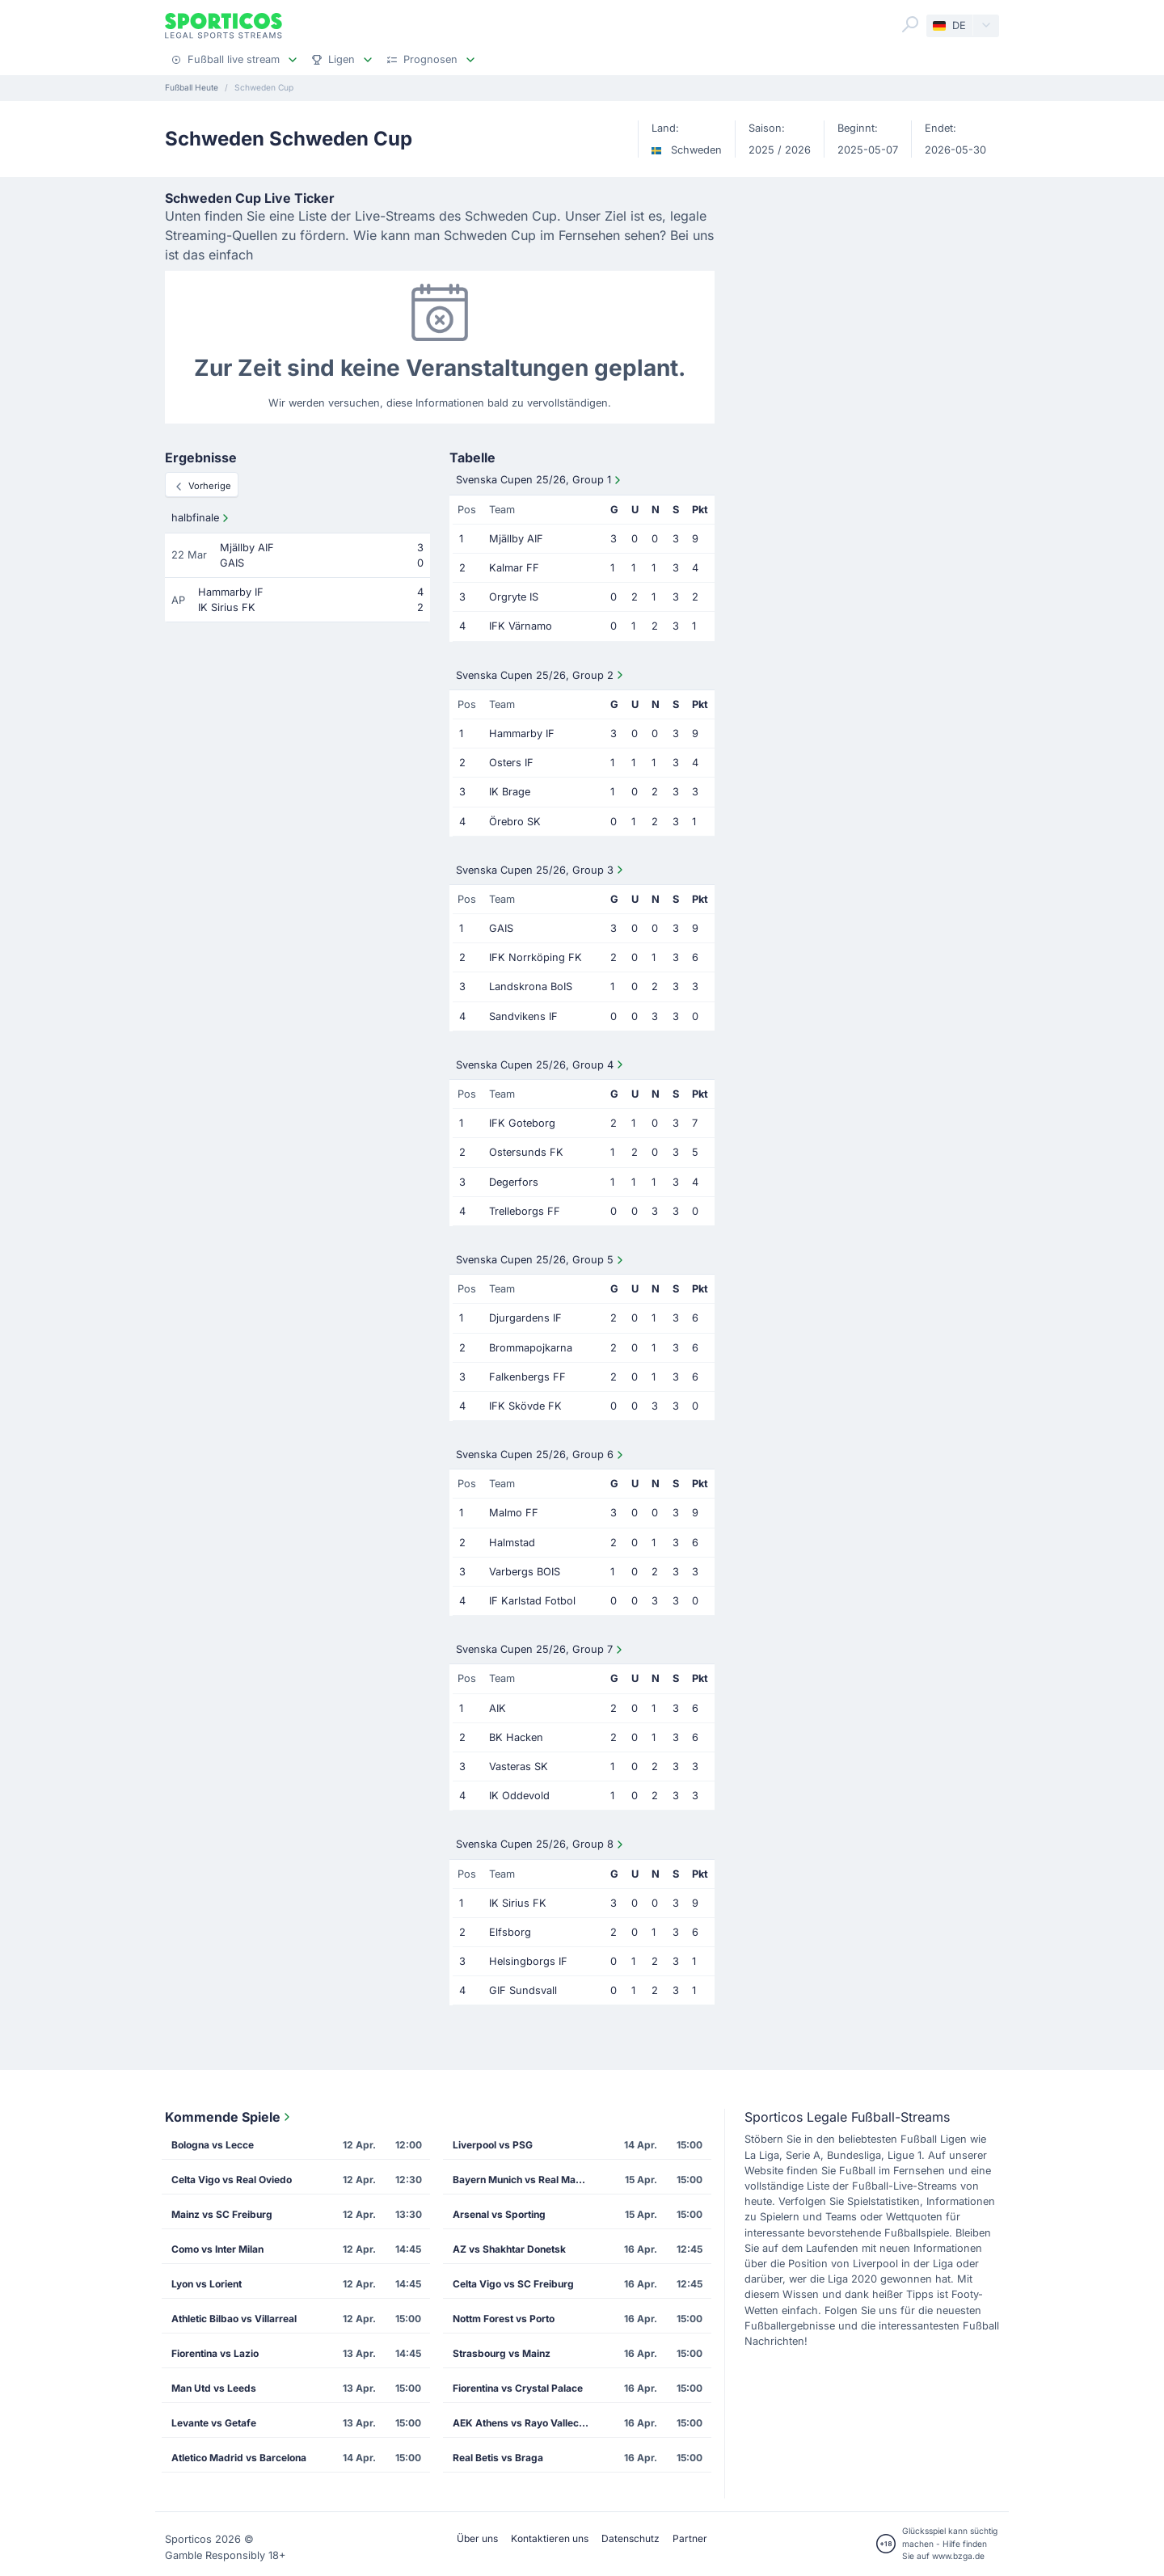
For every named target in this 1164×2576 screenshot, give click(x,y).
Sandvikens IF (523, 1016)
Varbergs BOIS (524, 1572)
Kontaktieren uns (549, 2538)
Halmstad (512, 1543)
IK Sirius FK (517, 1903)
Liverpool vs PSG (493, 2145)
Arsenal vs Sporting (499, 2214)
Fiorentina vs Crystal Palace (518, 2388)
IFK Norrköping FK (535, 957)
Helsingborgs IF (528, 1961)
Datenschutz (630, 2538)
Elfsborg (510, 1932)
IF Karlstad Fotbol (532, 1601)
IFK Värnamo (520, 626)
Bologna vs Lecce (212, 2145)
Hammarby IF (522, 733)
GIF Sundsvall (523, 1990)
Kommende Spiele (229, 2117)
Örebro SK (515, 822)
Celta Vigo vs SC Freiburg (513, 2284)
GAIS (501, 928)
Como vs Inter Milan (217, 2249)
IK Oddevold (519, 1796)
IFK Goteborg (522, 1123)
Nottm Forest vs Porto (504, 2318)
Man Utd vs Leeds (213, 2388)
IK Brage (509, 792)
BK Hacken (516, 1737)
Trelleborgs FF (524, 1211)
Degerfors (513, 1182)
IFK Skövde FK (525, 1406)
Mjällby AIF (516, 539)
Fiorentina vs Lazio (215, 2353)
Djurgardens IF (525, 1318)
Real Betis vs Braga (498, 2458)
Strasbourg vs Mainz (501, 2353)
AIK (497, 1708)
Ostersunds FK (526, 1152)
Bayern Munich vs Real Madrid (524, 2179)
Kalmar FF (514, 568)
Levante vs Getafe (213, 2423)
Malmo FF (513, 1513)
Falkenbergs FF (527, 1377)
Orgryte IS (513, 597)
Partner (690, 2538)
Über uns (477, 2538)
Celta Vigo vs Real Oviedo (231, 2179)
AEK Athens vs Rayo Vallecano (524, 2423)
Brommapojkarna (530, 1348)
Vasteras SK (518, 1766)
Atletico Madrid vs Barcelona (238, 2458)
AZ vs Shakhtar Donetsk (509, 2249)
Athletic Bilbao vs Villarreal (234, 2318)
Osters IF (511, 763)
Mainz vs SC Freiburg (221, 2214)
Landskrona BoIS (530, 986)
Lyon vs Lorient (206, 2284)
